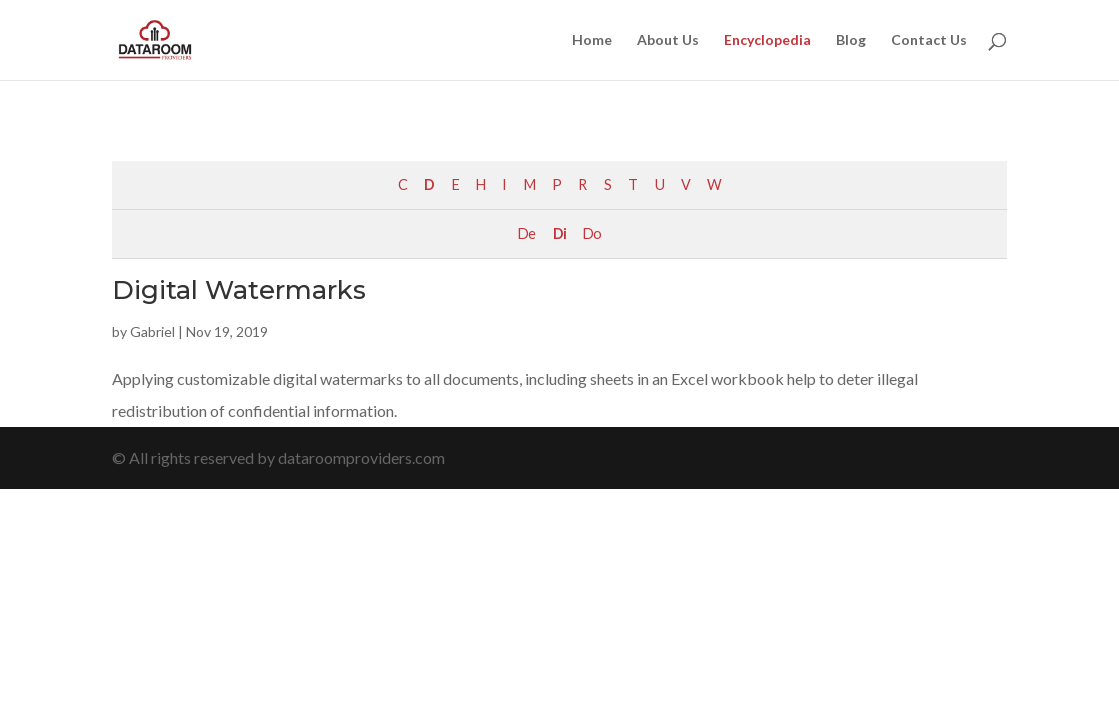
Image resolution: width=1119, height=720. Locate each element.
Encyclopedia (767, 40)
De (526, 233)
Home (592, 40)
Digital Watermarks (239, 290)
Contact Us (929, 40)
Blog (851, 40)
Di (559, 233)
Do (592, 233)
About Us (668, 40)
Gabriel (152, 331)
